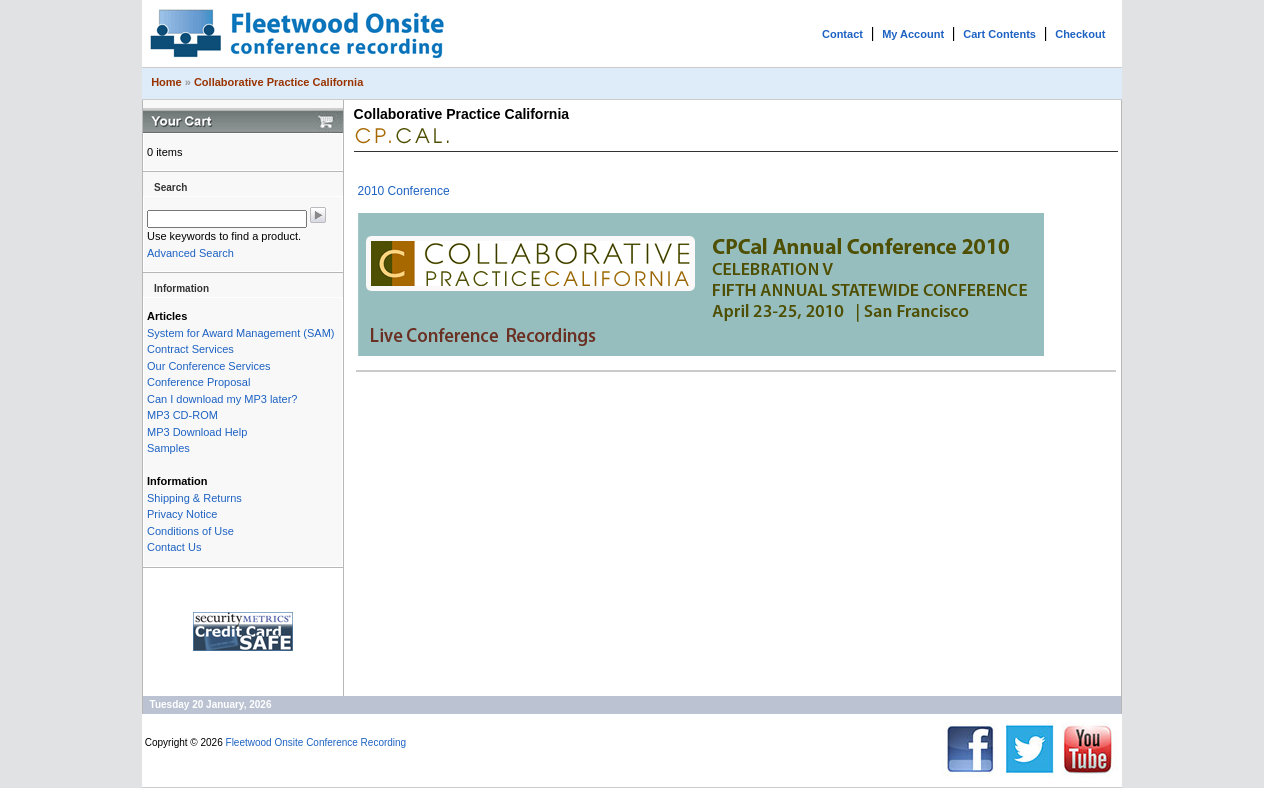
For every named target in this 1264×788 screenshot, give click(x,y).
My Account (913, 34)
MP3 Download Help (197, 432)
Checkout (1080, 34)
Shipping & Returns (194, 498)
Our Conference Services (209, 366)
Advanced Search (190, 253)
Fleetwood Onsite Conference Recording (316, 742)
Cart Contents (999, 34)
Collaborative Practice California (278, 82)
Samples (168, 448)
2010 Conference (404, 191)
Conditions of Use (190, 531)
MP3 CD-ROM (182, 415)
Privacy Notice (182, 514)
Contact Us (174, 547)
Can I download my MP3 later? (222, 399)
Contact (842, 34)
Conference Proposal (198, 382)
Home (166, 82)
